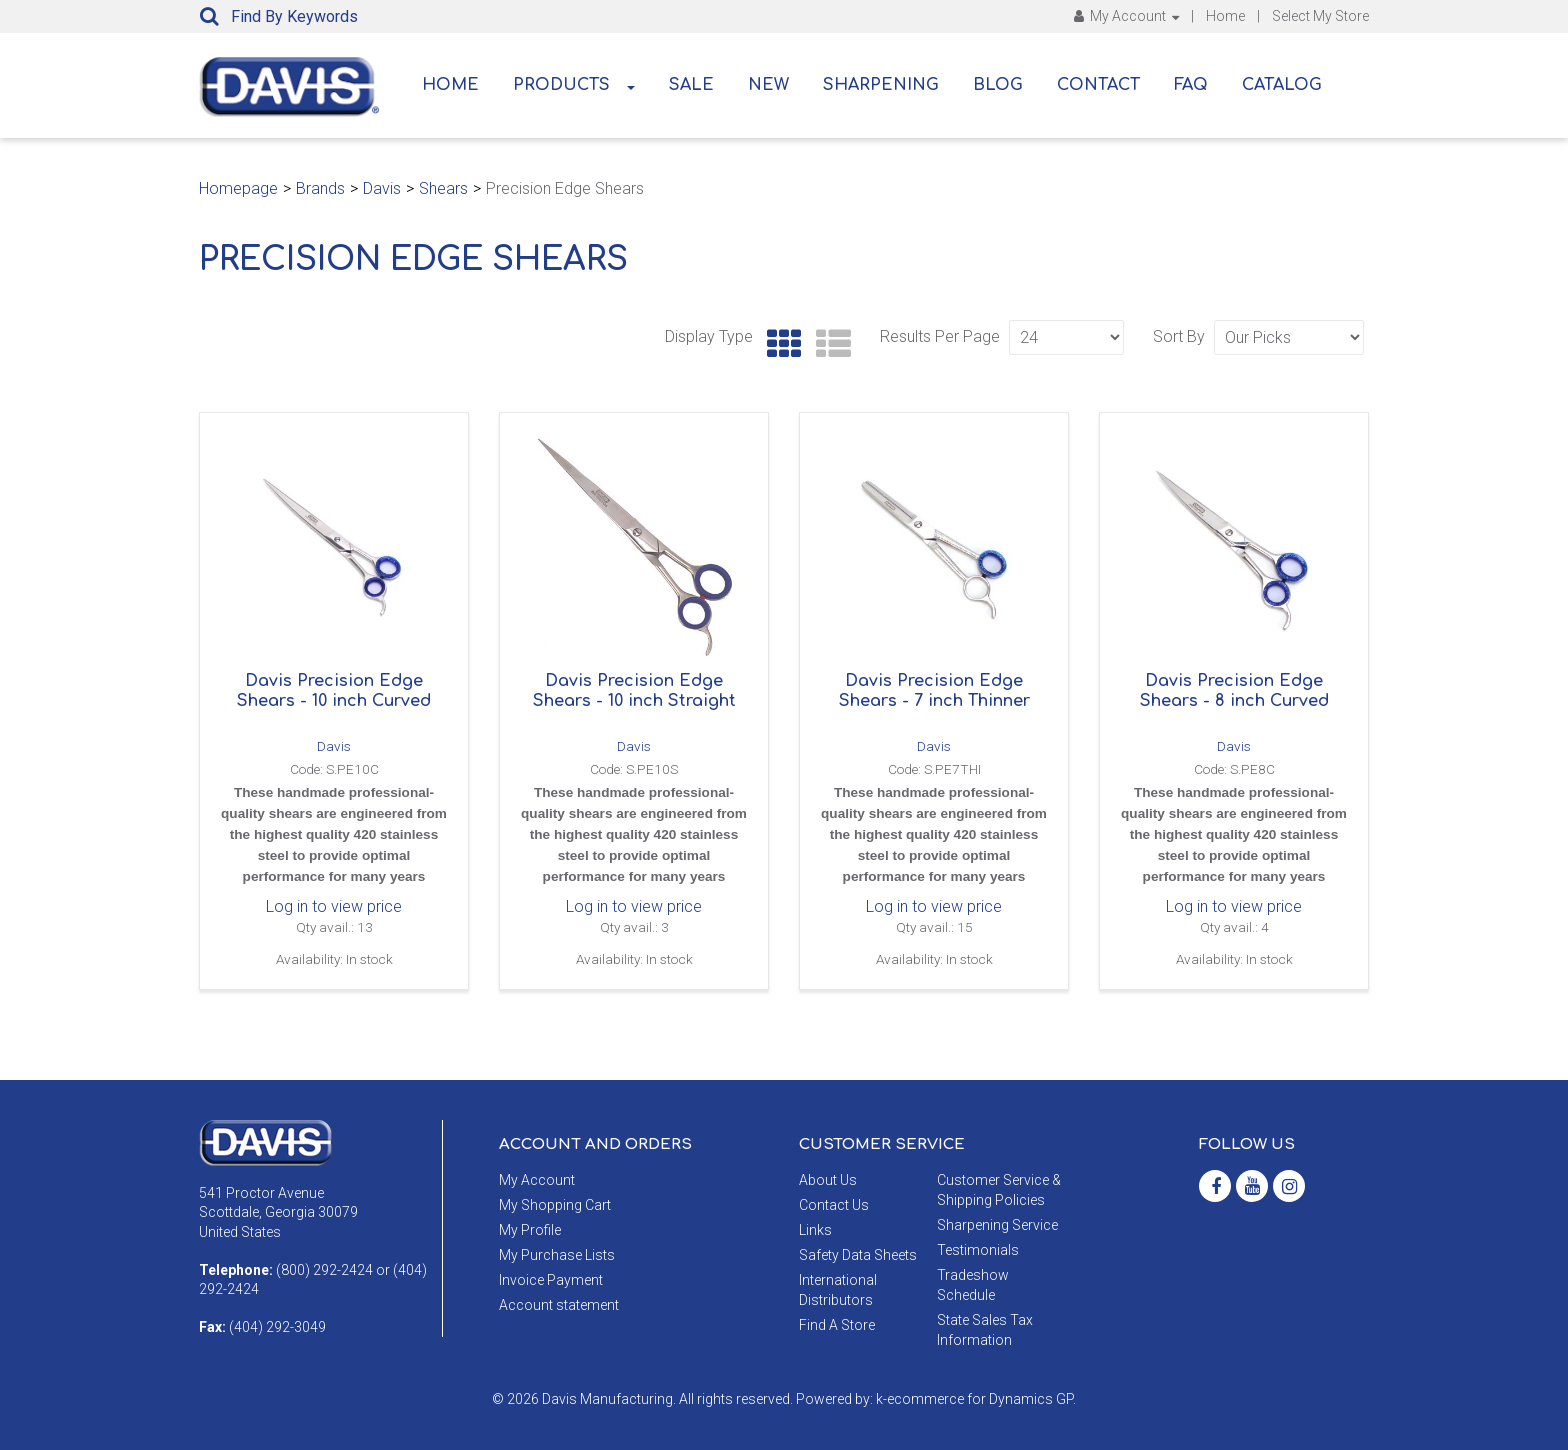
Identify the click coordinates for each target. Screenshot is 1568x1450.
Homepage (238, 188)
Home (1225, 16)
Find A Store (837, 1325)
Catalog (1282, 85)
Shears (443, 188)
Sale (691, 85)
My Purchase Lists (557, 1255)
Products (574, 85)
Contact (1098, 85)
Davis (382, 188)
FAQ (1191, 85)
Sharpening (881, 85)
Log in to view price (334, 906)
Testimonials (978, 1250)
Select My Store (1320, 16)
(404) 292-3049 (277, 1327)
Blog (998, 85)
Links (815, 1230)
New (768, 85)
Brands (320, 188)
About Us (828, 1180)
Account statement (559, 1305)
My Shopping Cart (555, 1205)
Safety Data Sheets (858, 1255)
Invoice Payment (551, 1280)
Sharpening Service (997, 1225)
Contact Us (834, 1205)
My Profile (530, 1230)
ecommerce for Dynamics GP (980, 1399)
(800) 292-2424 (324, 1270)
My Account (1126, 16)
